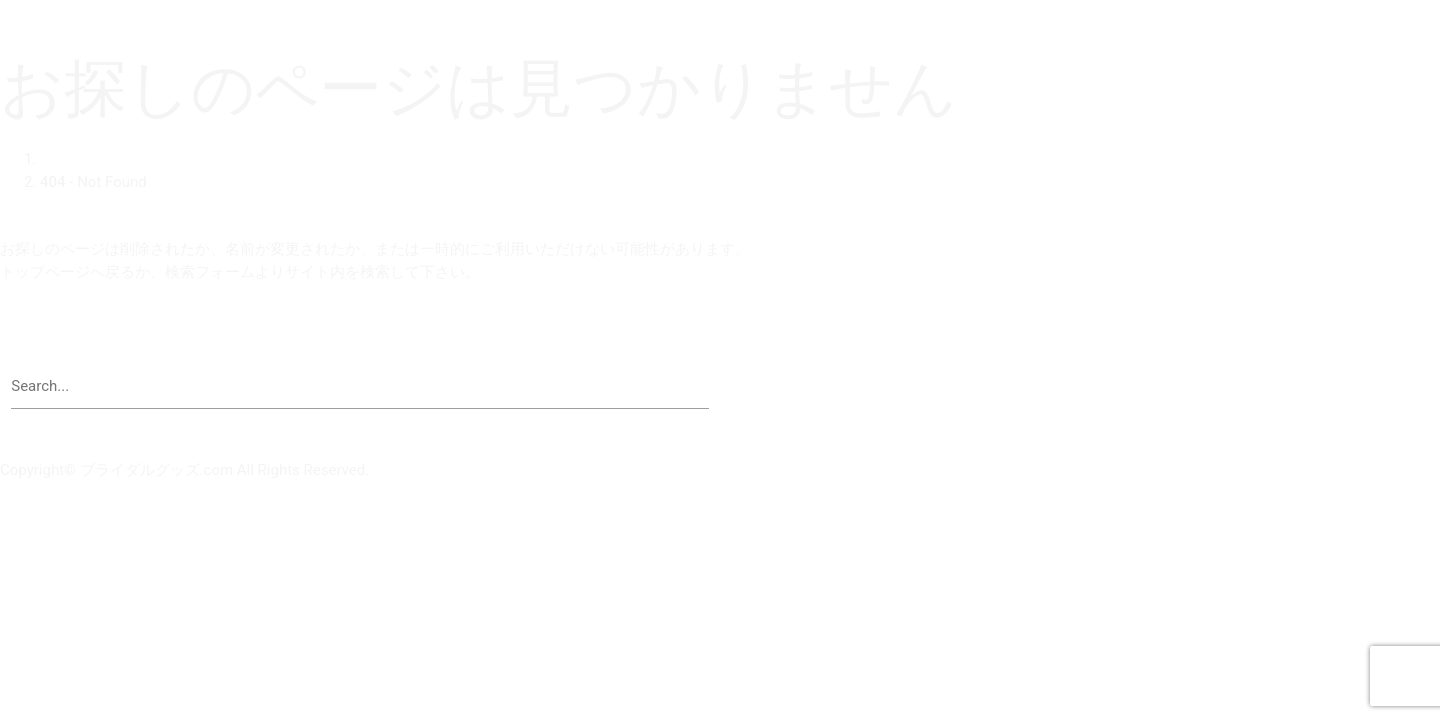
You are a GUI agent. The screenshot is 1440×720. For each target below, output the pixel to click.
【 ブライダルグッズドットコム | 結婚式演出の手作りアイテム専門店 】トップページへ (305, 332)
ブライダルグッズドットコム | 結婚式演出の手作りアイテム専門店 (223, 11)
